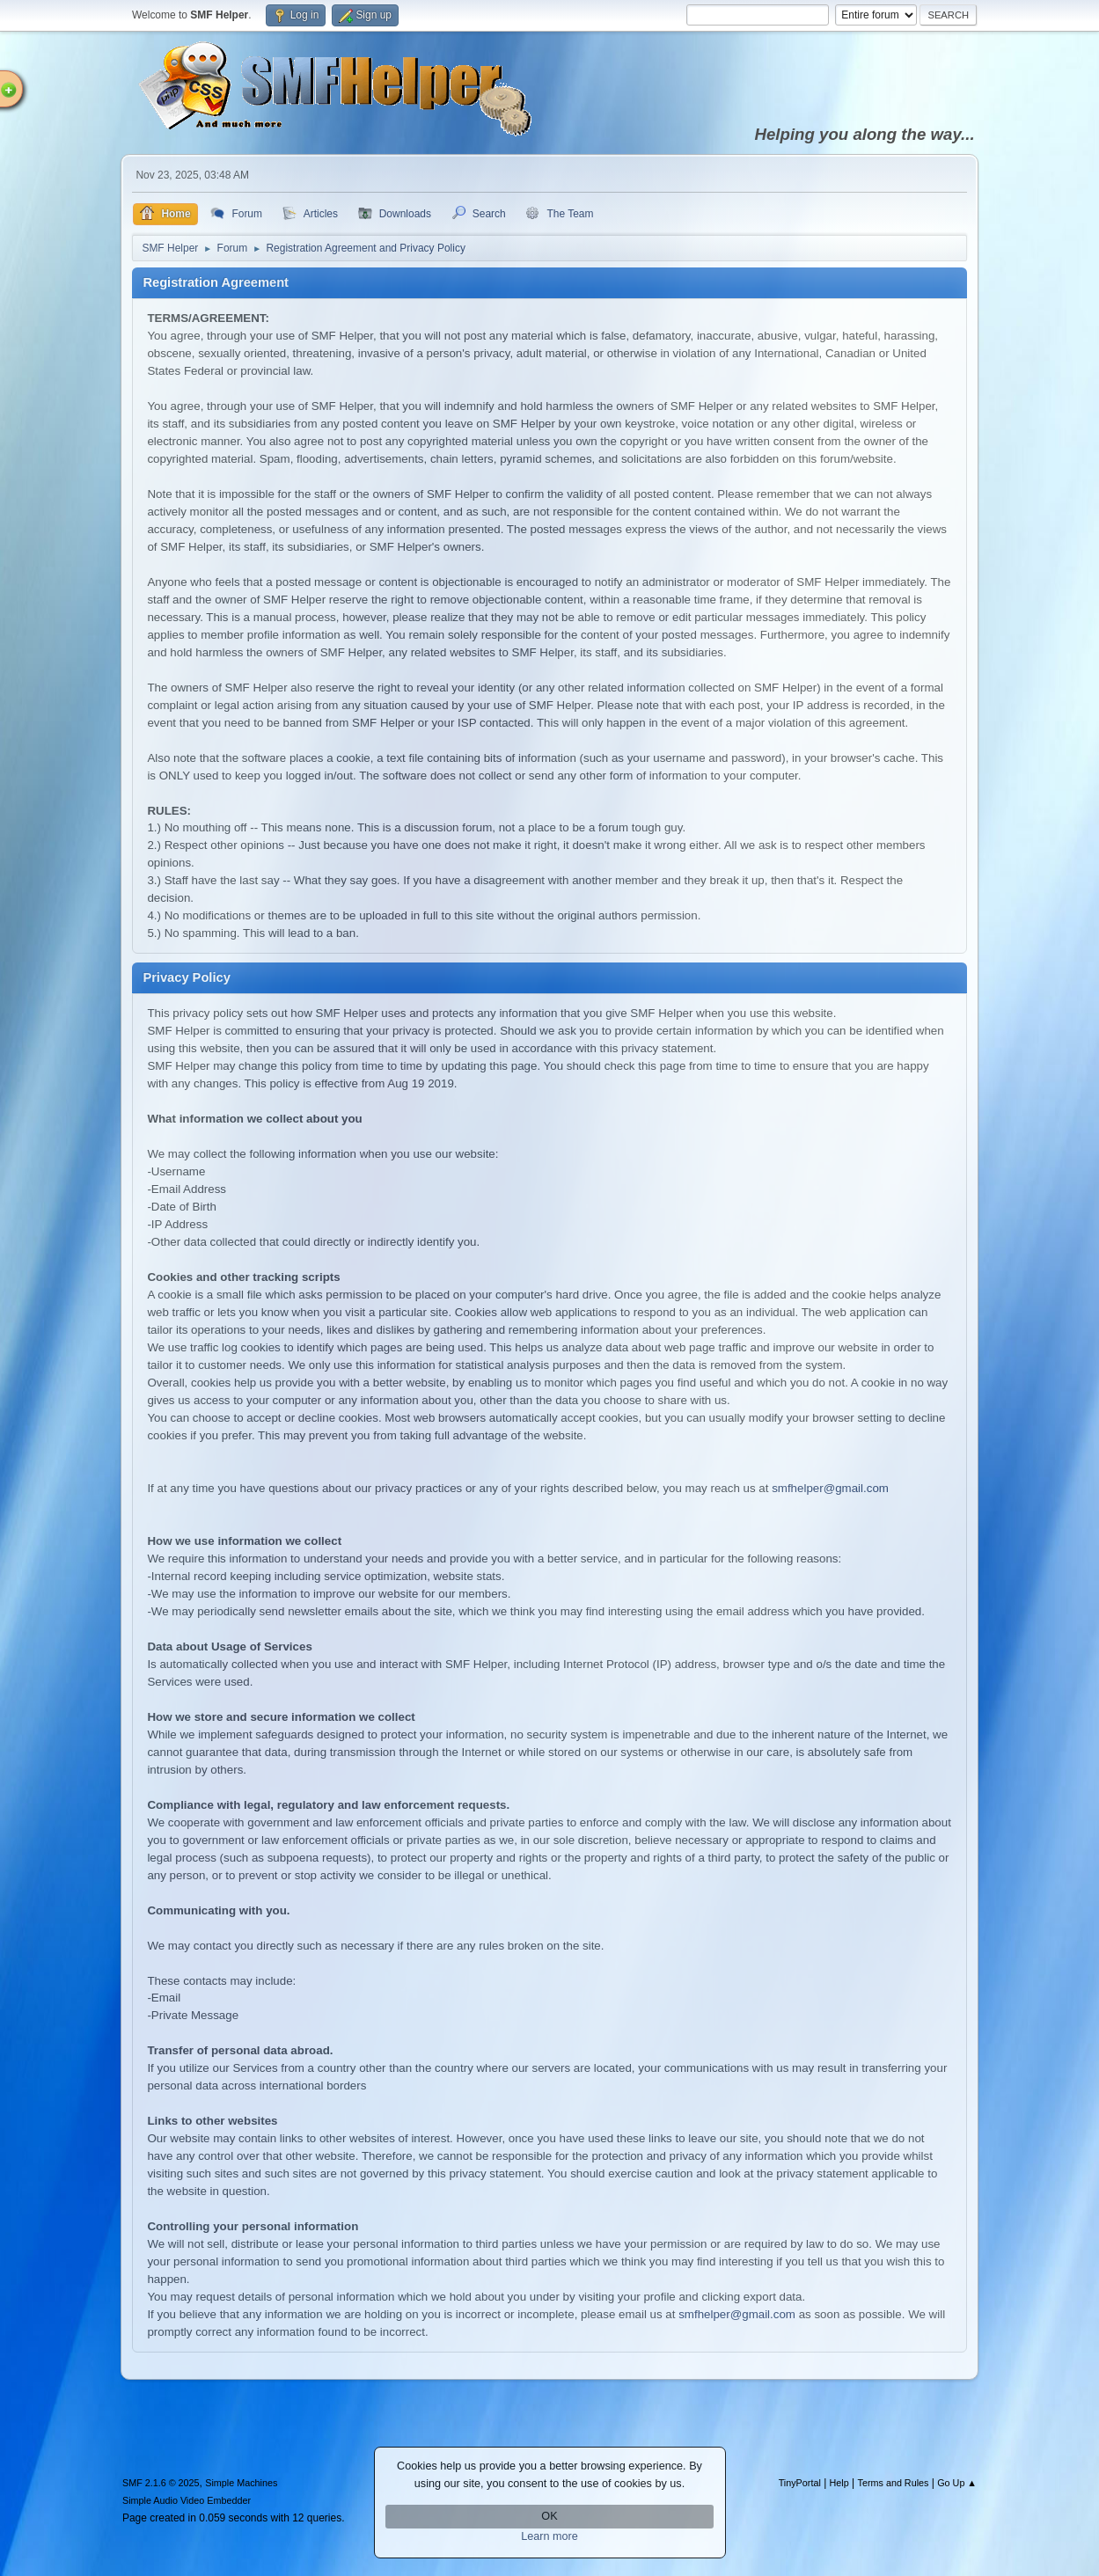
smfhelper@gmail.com (830, 1488)
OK (549, 2516)
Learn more (549, 2536)
